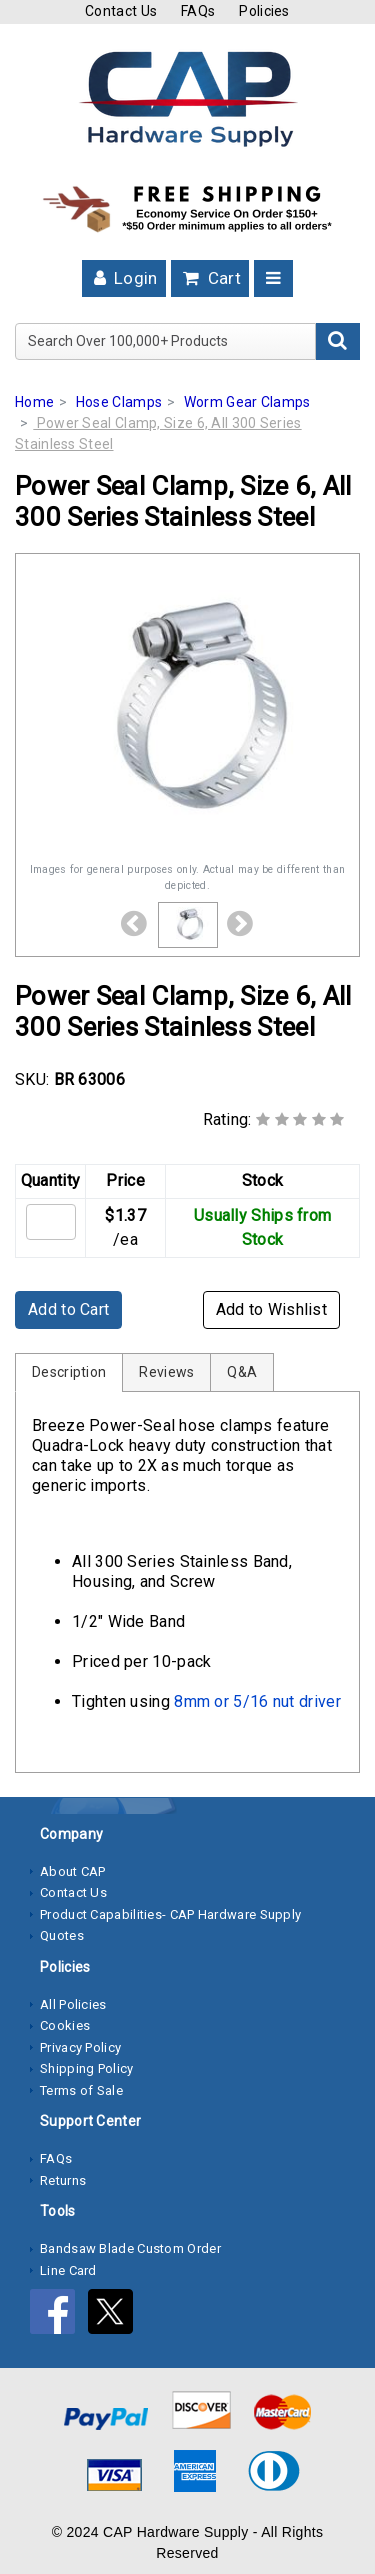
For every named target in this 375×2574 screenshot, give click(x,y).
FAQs (198, 11)
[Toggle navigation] (273, 278)
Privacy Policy (80, 2047)
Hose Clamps (119, 402)
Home (34, 402)
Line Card (68, 2270)
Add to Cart (68, 1309)
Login (124, 278)
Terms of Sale (81, 2090)
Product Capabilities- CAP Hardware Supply (170, 1914)
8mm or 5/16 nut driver (257, 1701)
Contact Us (121, 11)
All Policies (73, 2004)
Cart (210, 278)
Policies (264, 11)
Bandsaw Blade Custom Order (130, 2248)
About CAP (73, 1871)
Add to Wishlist (272, 1309)
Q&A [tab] (242, 1372)
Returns (63, 2180)
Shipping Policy (87, 2068)
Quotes (62, 1935)
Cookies (65, 2025)
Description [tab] (69, 1372)
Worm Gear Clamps (247, 402)
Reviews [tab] (166, 1372)
